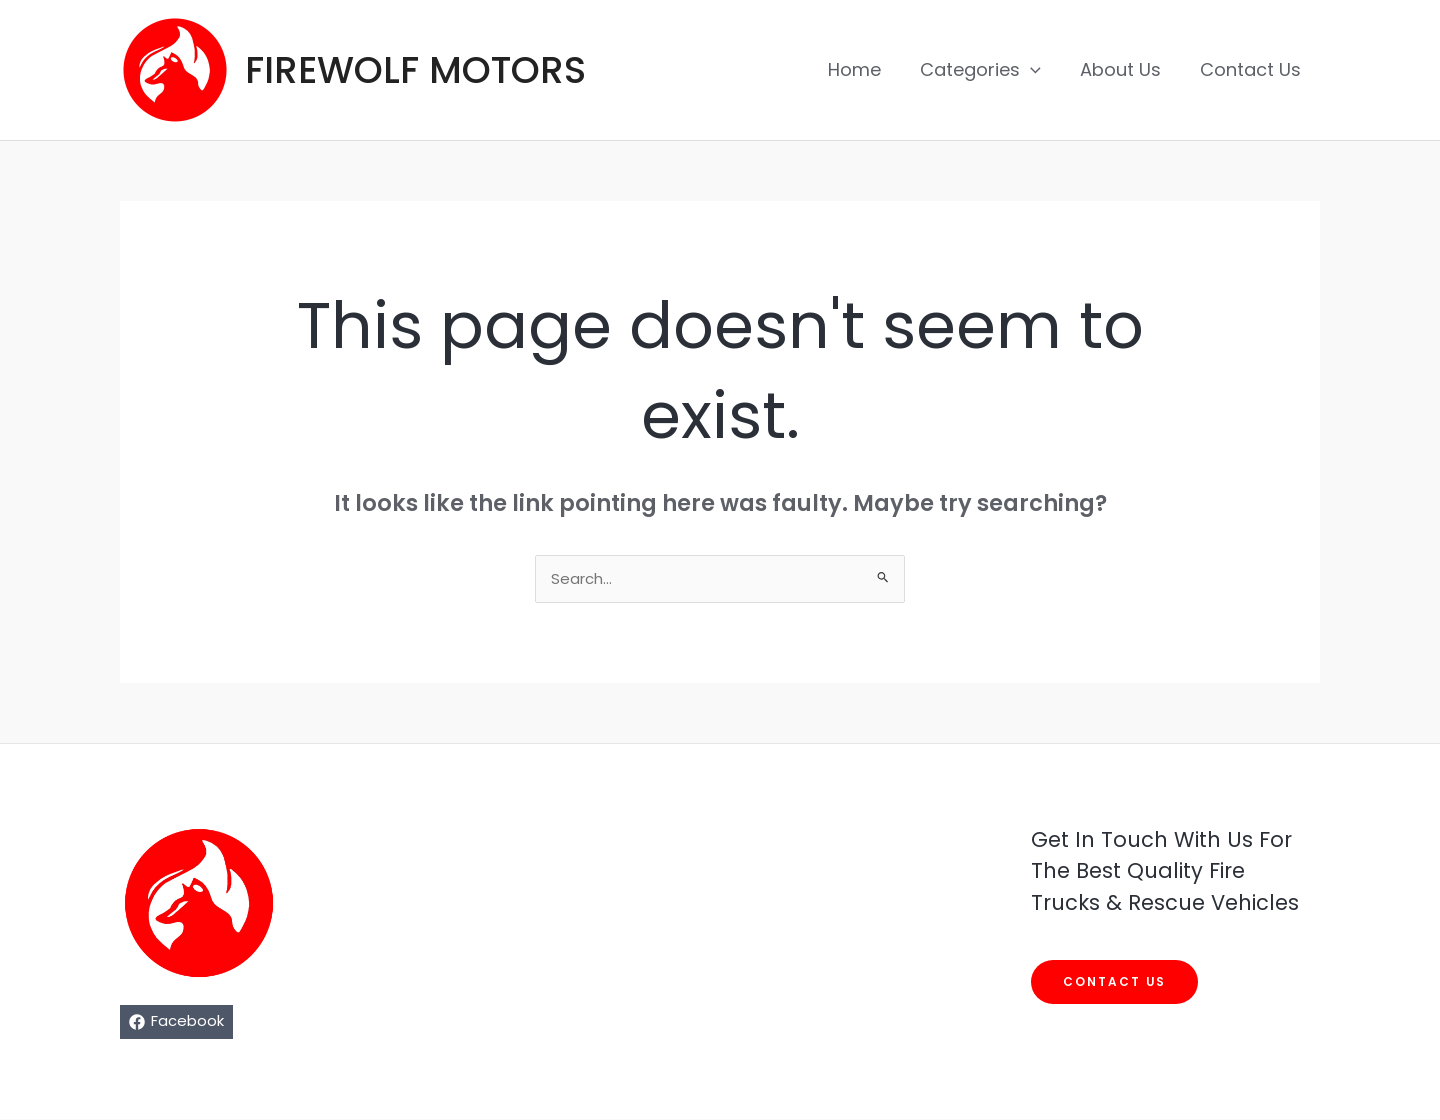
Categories (987, 70)
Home (864, 69)
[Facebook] (176, 1023)
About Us (1124, 69)
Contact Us (1251, 69)
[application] (1037, 70)
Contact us (1115, 982)
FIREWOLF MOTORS (415, 70)
